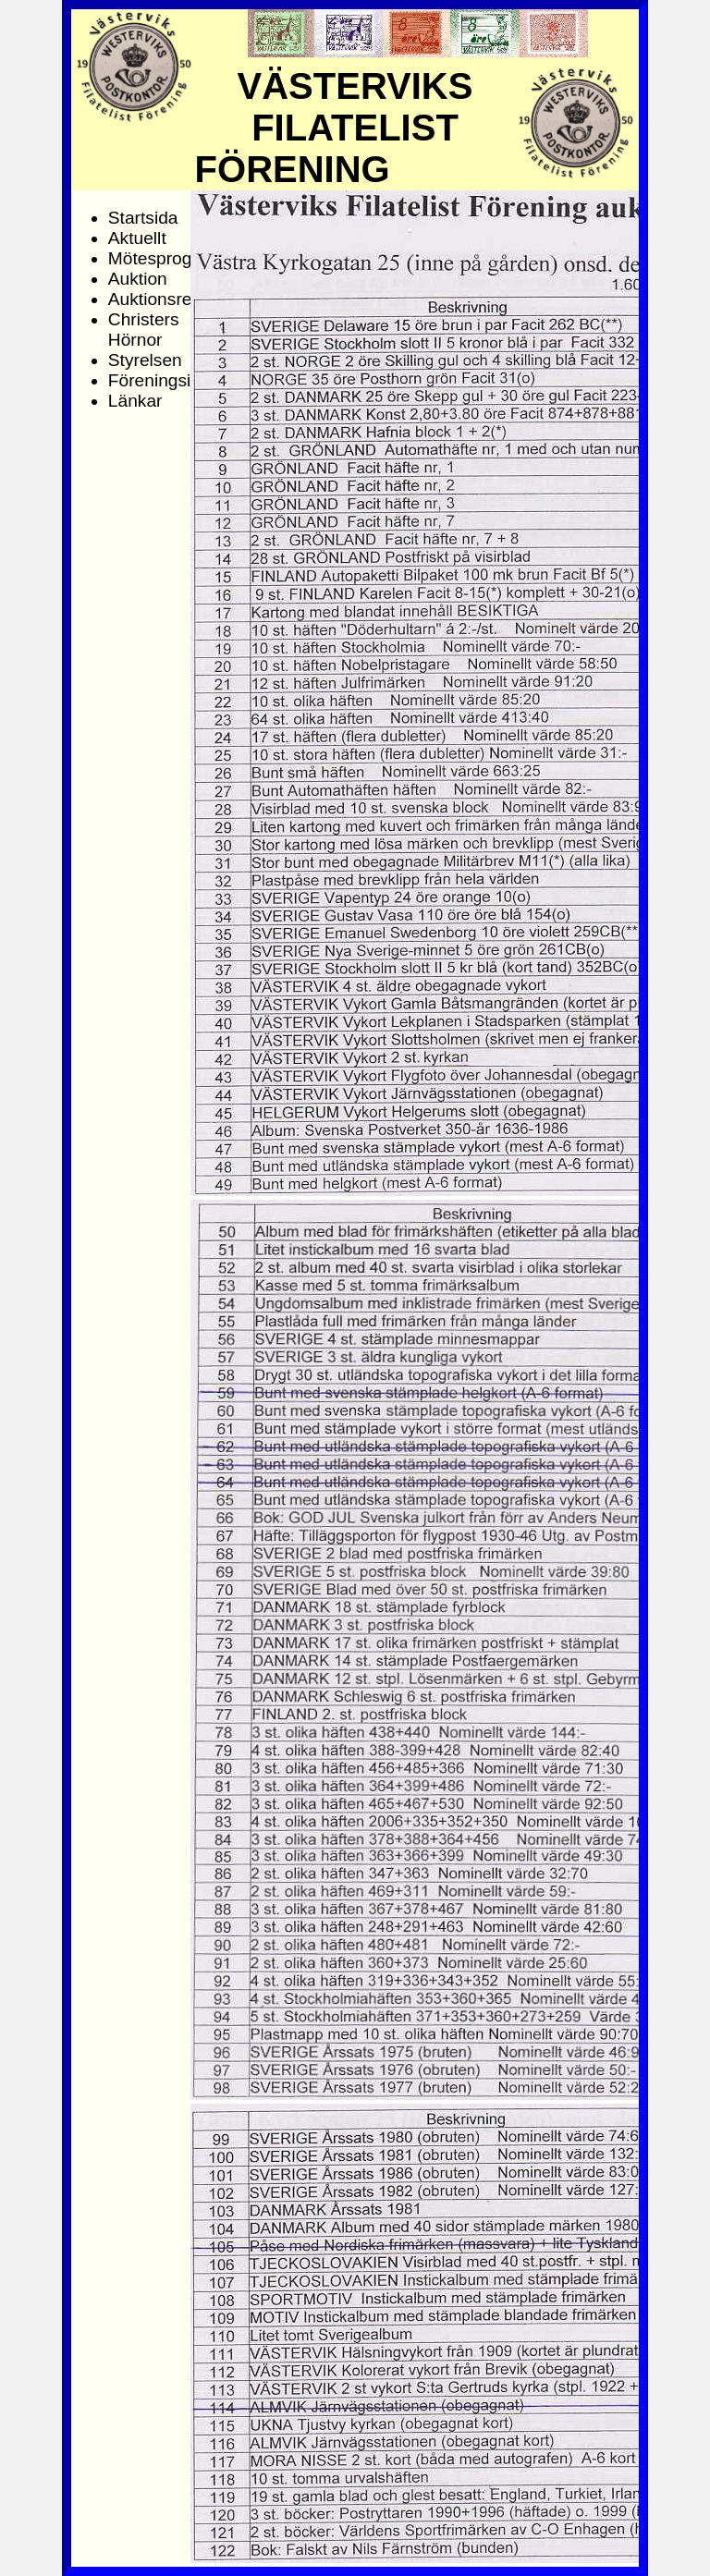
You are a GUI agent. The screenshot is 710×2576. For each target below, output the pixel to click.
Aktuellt (137, 238)
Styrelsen (145, 360)
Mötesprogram (165, 258)
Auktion (137, 278)
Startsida (143, 217)
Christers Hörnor (143, 329)
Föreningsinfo (161, 380)
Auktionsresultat (171, 299)
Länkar (135, 400)
